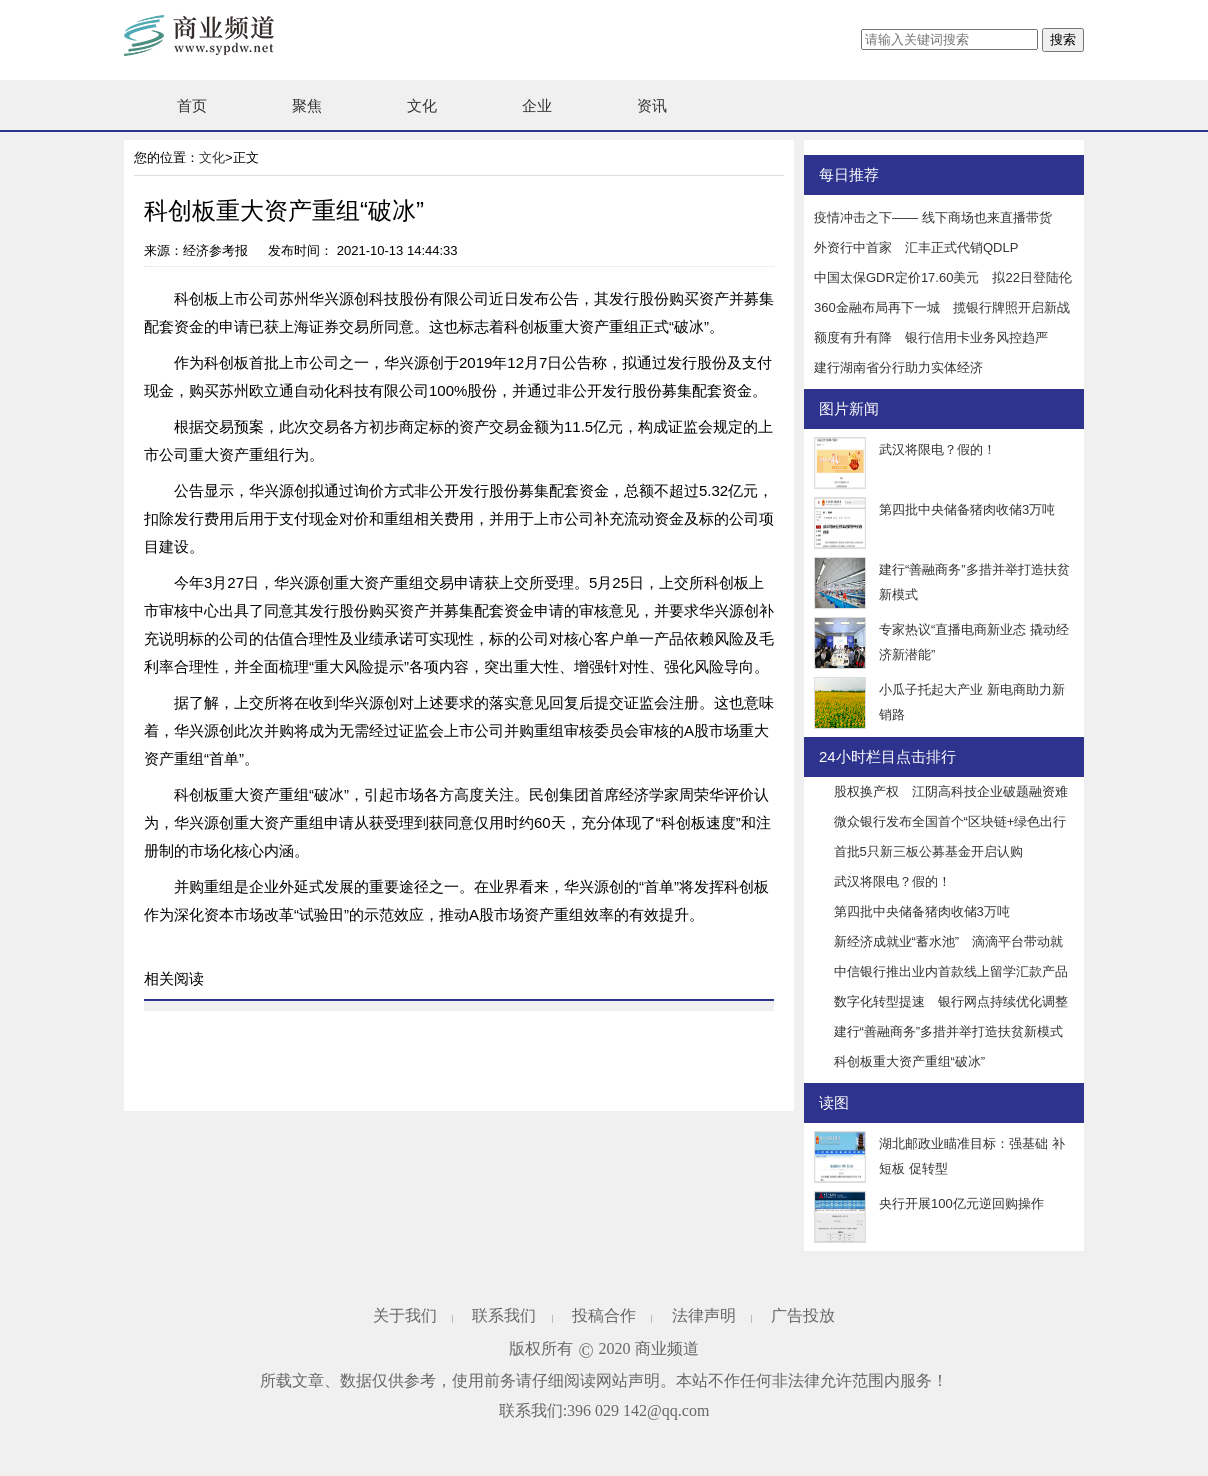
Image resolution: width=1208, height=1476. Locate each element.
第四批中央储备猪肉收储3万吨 (967, 509)
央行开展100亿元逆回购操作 (961, 1203)
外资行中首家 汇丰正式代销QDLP (916, 247)
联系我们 (504, 1315)
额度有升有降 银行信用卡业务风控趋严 (931, 337)
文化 (422, 105)
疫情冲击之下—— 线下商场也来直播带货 (933, 217)
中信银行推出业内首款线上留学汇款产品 (951, 971)
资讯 (652, 105)
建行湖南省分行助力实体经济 (898, 367)
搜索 (1063, 39)
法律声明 (704, 1315)
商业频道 (667, 1348)
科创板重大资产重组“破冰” (910, 1061)
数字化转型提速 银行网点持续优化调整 (951, 1001)
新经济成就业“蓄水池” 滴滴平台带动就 (949, 941)
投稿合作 (604, 1315)
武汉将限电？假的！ (937, 449)
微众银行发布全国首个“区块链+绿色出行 (950, 821)
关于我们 (405, 1315)
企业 (537, 105)
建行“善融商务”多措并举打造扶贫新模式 (949, 1031)
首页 (192, 105)
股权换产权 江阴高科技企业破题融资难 (951, 791)
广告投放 (803, 1315)
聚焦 (307, 105)
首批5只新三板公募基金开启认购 (928, 851)
